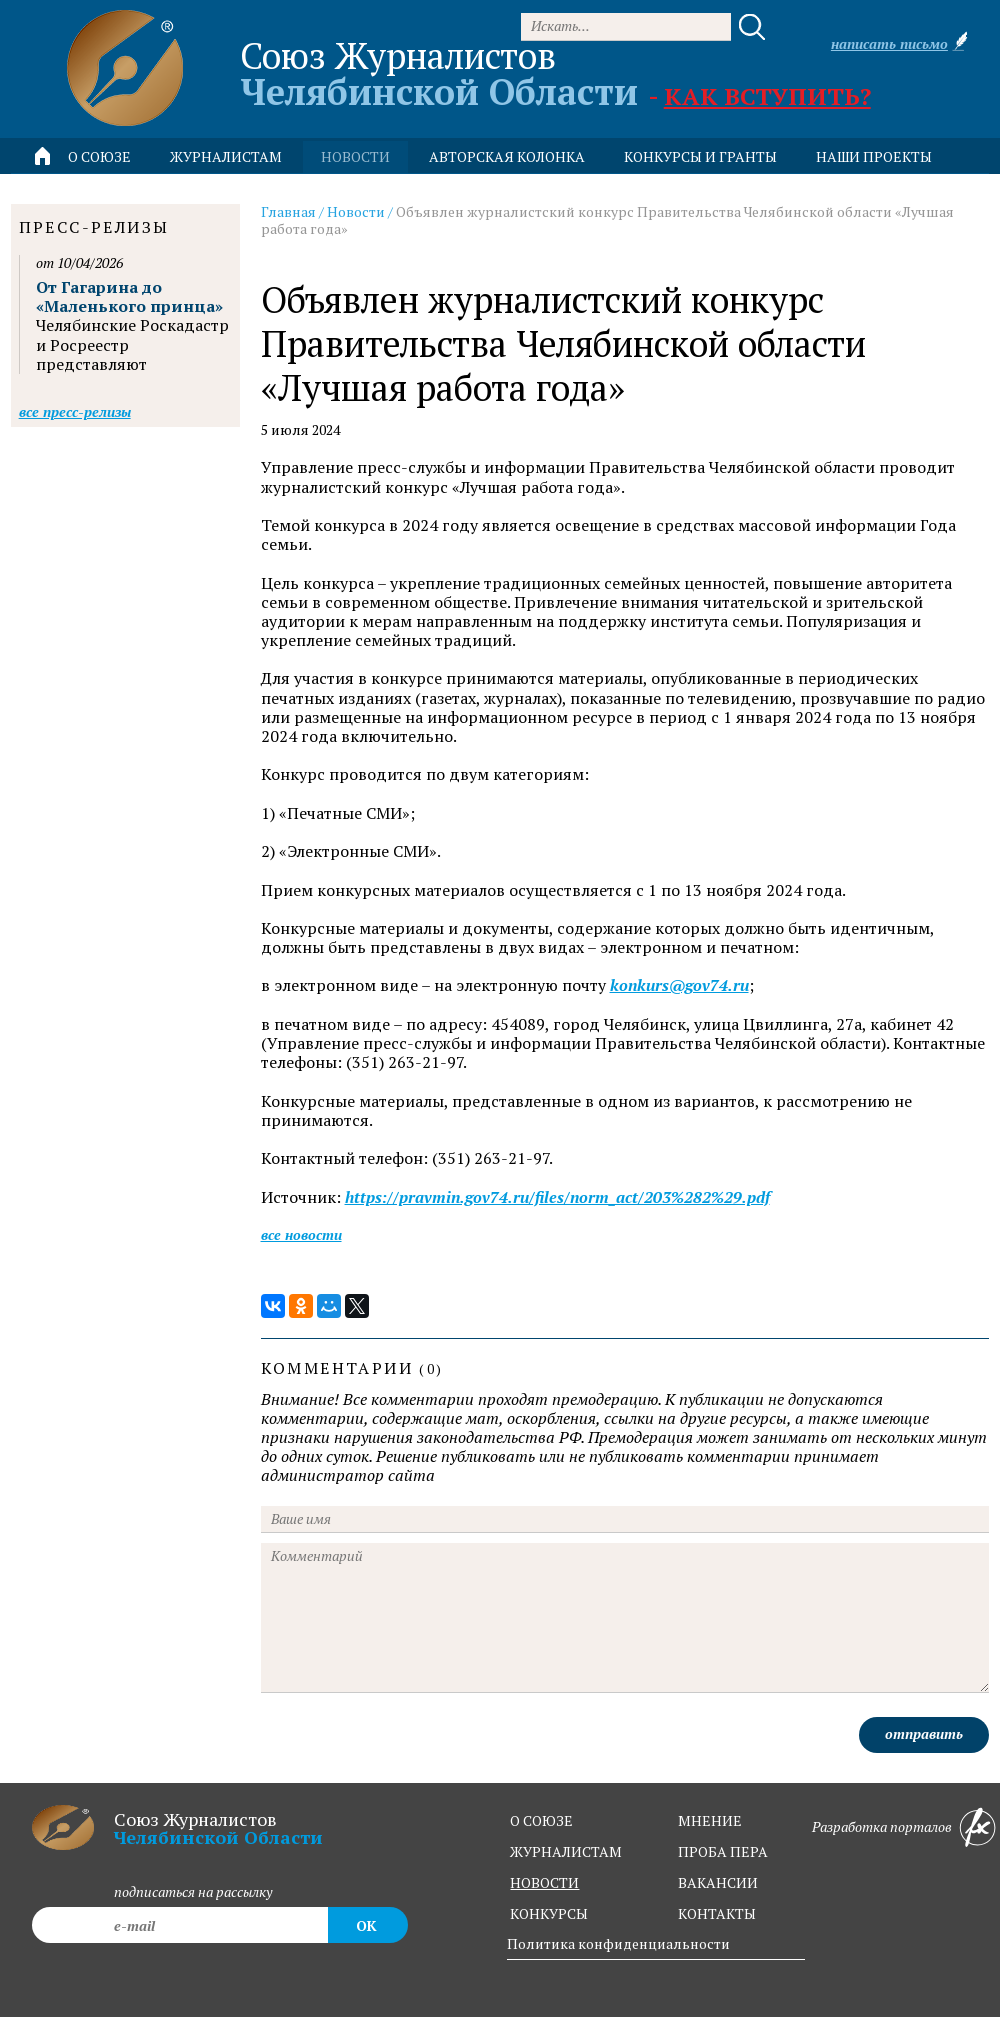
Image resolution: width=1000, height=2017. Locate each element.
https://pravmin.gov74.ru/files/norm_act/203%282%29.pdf (557, 1197)
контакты (717, 1913)
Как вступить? (767, 96)
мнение (710, 1820)
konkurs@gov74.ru (679, 985)
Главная (288, 211)
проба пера (723, 1851)
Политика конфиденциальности (618, 1943)
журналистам (566, 1851)
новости (355, 156)
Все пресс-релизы (75, 411)
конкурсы (549, 1913)
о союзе (541, 1820)
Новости (356, 211)
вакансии (718, 1882)
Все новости (301, 1234)
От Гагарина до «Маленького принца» (129, 296)
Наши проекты (874, 156)
